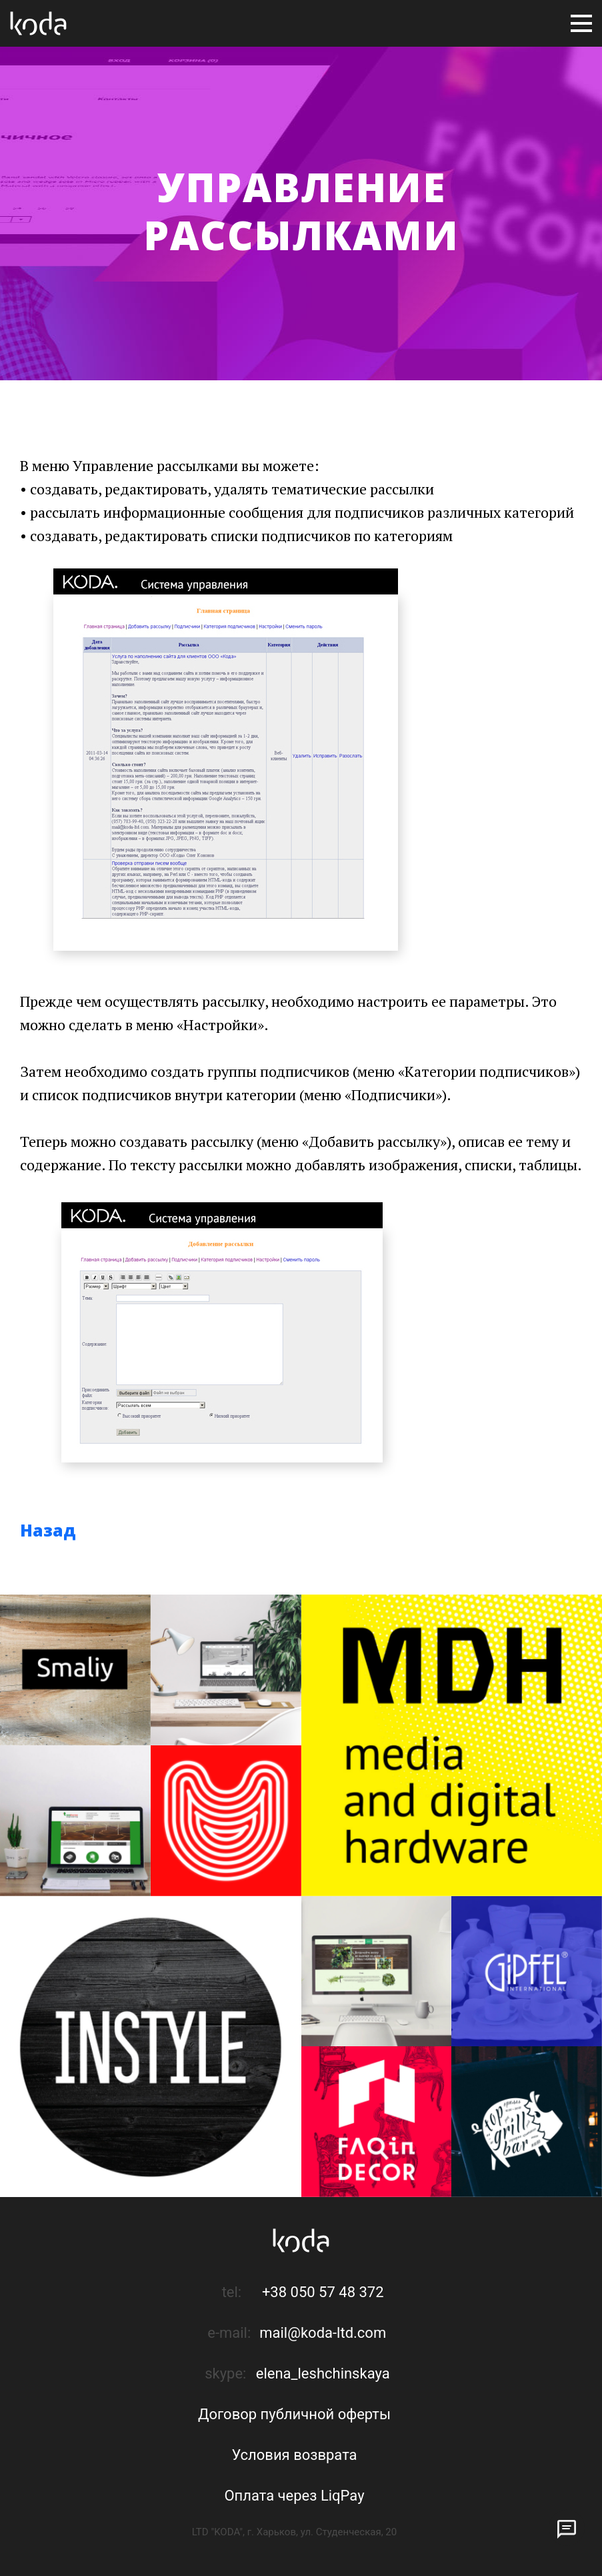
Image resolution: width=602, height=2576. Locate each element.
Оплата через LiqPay (294, 2495)
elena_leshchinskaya (323, 2373)
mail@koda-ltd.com (322, 2332)
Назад (48, 1530)
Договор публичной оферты (294, 2414)
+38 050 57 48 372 (323, 2292)
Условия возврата (294, 2455)
